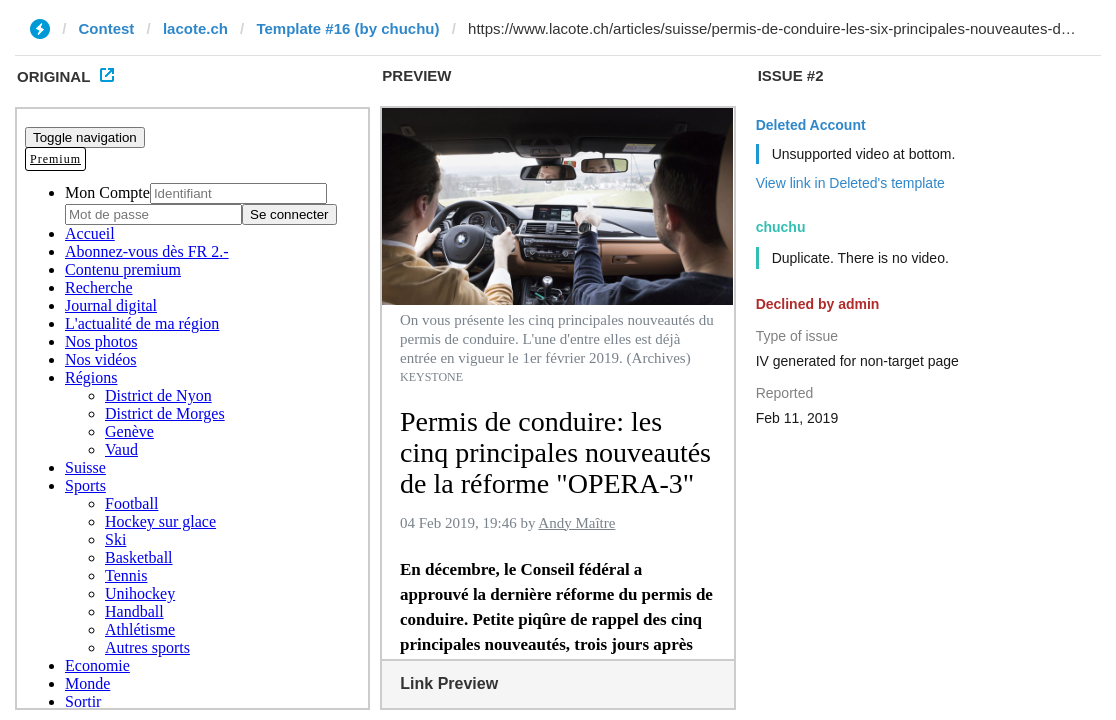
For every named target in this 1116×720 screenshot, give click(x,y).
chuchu (781, 227)
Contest (107, 28)
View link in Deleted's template (850, 183)
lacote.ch (195, 28)
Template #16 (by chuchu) (347, 28)
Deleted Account (811, 125)
